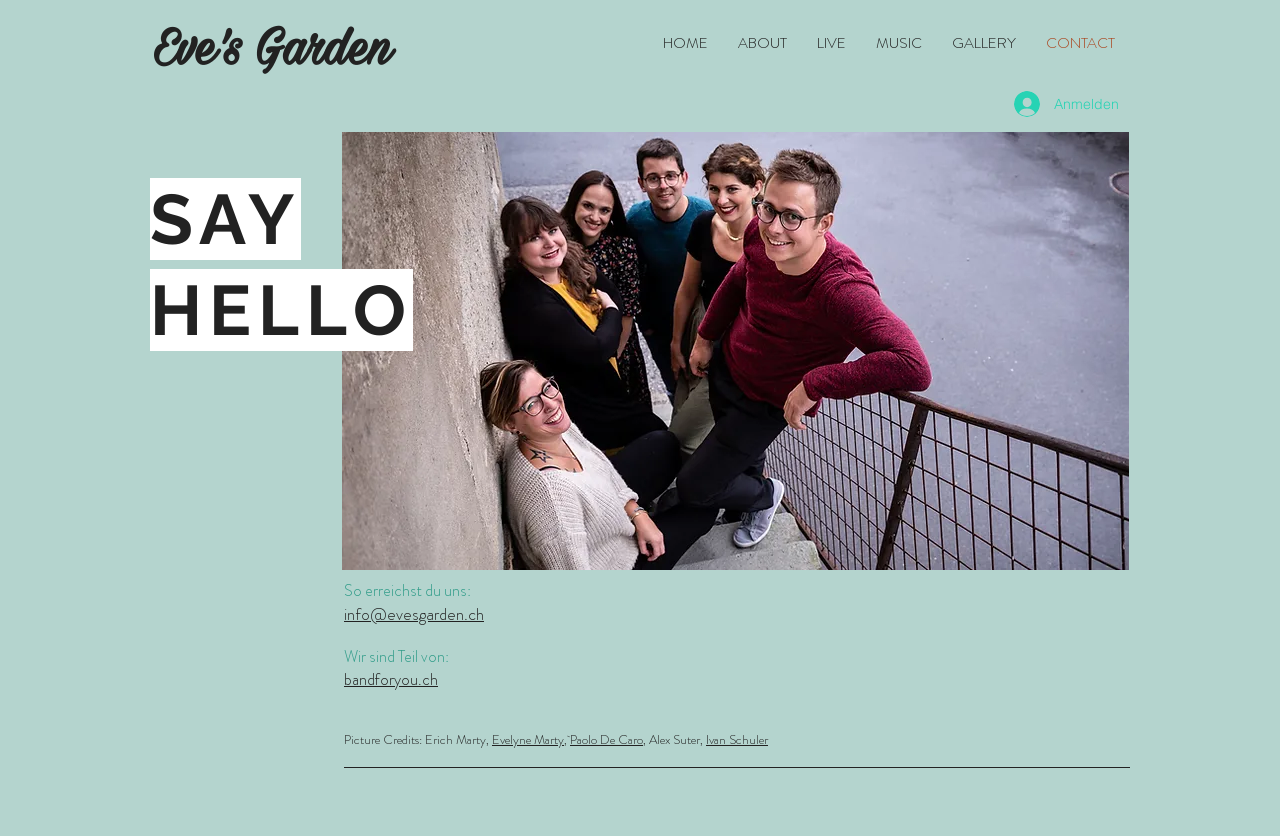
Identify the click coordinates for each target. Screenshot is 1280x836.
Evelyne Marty (528, 739)
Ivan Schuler (737, 739)
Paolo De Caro (606, 739)
